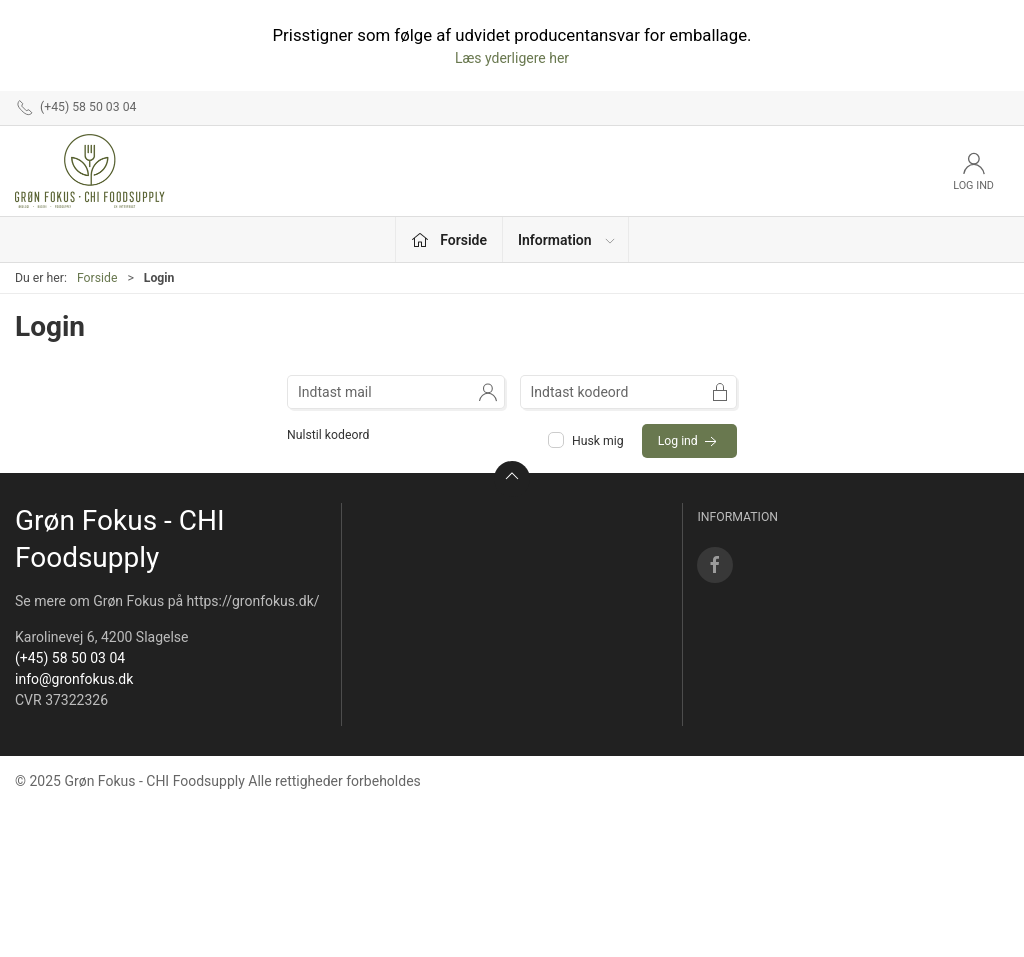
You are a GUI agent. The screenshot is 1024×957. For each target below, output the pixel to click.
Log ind (689, 442)
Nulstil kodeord (328, 435)
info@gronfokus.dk (74, 679)
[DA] (90, 171)
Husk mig (587, 441)
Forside (97, 278)
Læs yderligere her (512, 58)
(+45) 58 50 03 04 (70, 658)
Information (567, 240)
